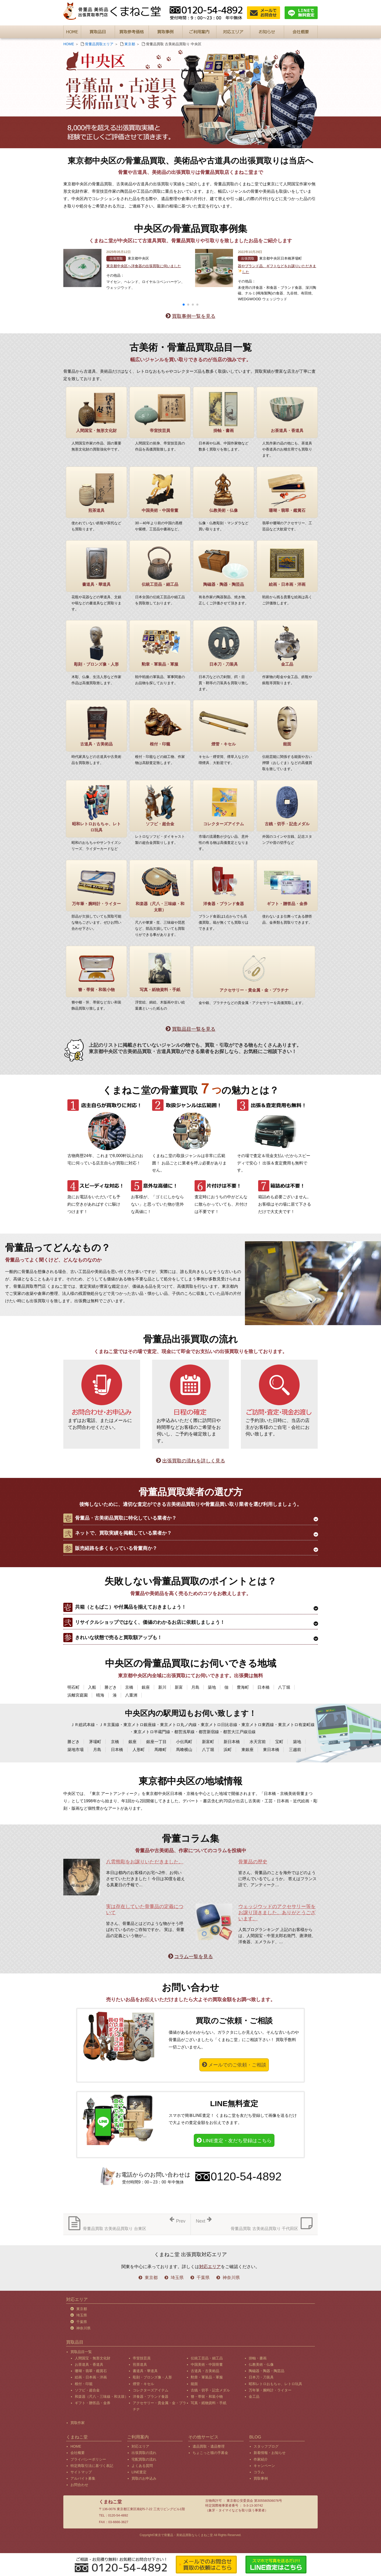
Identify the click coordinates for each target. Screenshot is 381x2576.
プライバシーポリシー (88, 2459)
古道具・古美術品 (205, 2371)
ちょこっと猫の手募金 (210, 2453)
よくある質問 (142, 2466)
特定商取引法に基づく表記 (91, 2466)
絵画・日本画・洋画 (91, 2377)
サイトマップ (81, 2472)
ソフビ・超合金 (87, 2390)
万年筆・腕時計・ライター (270, 2390)
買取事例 (261, 2478)
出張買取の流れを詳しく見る (193, 1460)
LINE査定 (138, 2472)
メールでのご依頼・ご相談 (237, 2065)
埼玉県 (177, 2277)
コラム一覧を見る (193, 1956)
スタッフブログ (266, 2446)
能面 (194, 2384)
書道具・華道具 (145, 2371)
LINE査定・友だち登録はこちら (237, 2140)
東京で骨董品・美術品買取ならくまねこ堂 (184, 2535)
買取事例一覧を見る (193, 316)
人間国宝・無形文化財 (92, 2358)
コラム (259, 2472)
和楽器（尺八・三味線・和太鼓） (101, 2396)
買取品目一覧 (81, 2352)
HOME (68, 44)
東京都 (129, 44)
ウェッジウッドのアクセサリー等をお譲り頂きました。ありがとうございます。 (277, 1912)
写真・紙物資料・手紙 (208, 2403)
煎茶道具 (140, 2364)
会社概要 (77, 2453)
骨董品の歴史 (252, 1861)
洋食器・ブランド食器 (150, 2396)
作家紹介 (261, 2459)
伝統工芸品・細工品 (207, 2358)
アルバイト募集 (82, 2478)
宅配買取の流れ (143, 2459)
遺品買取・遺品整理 (209, 2446)
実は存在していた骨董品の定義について (144, 1909)
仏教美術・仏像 (261, 2364)
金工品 (254, 2396)
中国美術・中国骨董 (207, 2364)
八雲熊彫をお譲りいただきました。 (144, 1861)
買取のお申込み (143, 2478)
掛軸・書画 (258, 2358)
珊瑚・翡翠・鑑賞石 (91, 2371)
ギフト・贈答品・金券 (92, 2403)
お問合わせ (79, 2485)
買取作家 (77, 2423)
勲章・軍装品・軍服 (207, 2377)
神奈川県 (231, 2277)
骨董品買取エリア (99, 44)
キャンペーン (264, 2466)
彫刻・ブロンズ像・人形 (152, 2377)
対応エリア (210, 2266)
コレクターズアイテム (150, 2390)
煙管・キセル (143, 2384)
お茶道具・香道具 (89, 2364)
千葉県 (203, 2277)
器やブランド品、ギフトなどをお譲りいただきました (277, 269)
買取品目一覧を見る (193, 1029)
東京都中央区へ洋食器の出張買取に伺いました (143, 266)
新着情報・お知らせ (270, 2453)
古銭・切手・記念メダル (210, 2390)
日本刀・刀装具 (261, 2377)
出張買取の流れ (143, 2453)
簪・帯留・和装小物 (207, 2396)
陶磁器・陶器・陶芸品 (266, 2371)
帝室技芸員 (142, 2358)
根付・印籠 (84, 2384)
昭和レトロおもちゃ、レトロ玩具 (275, 2384)
